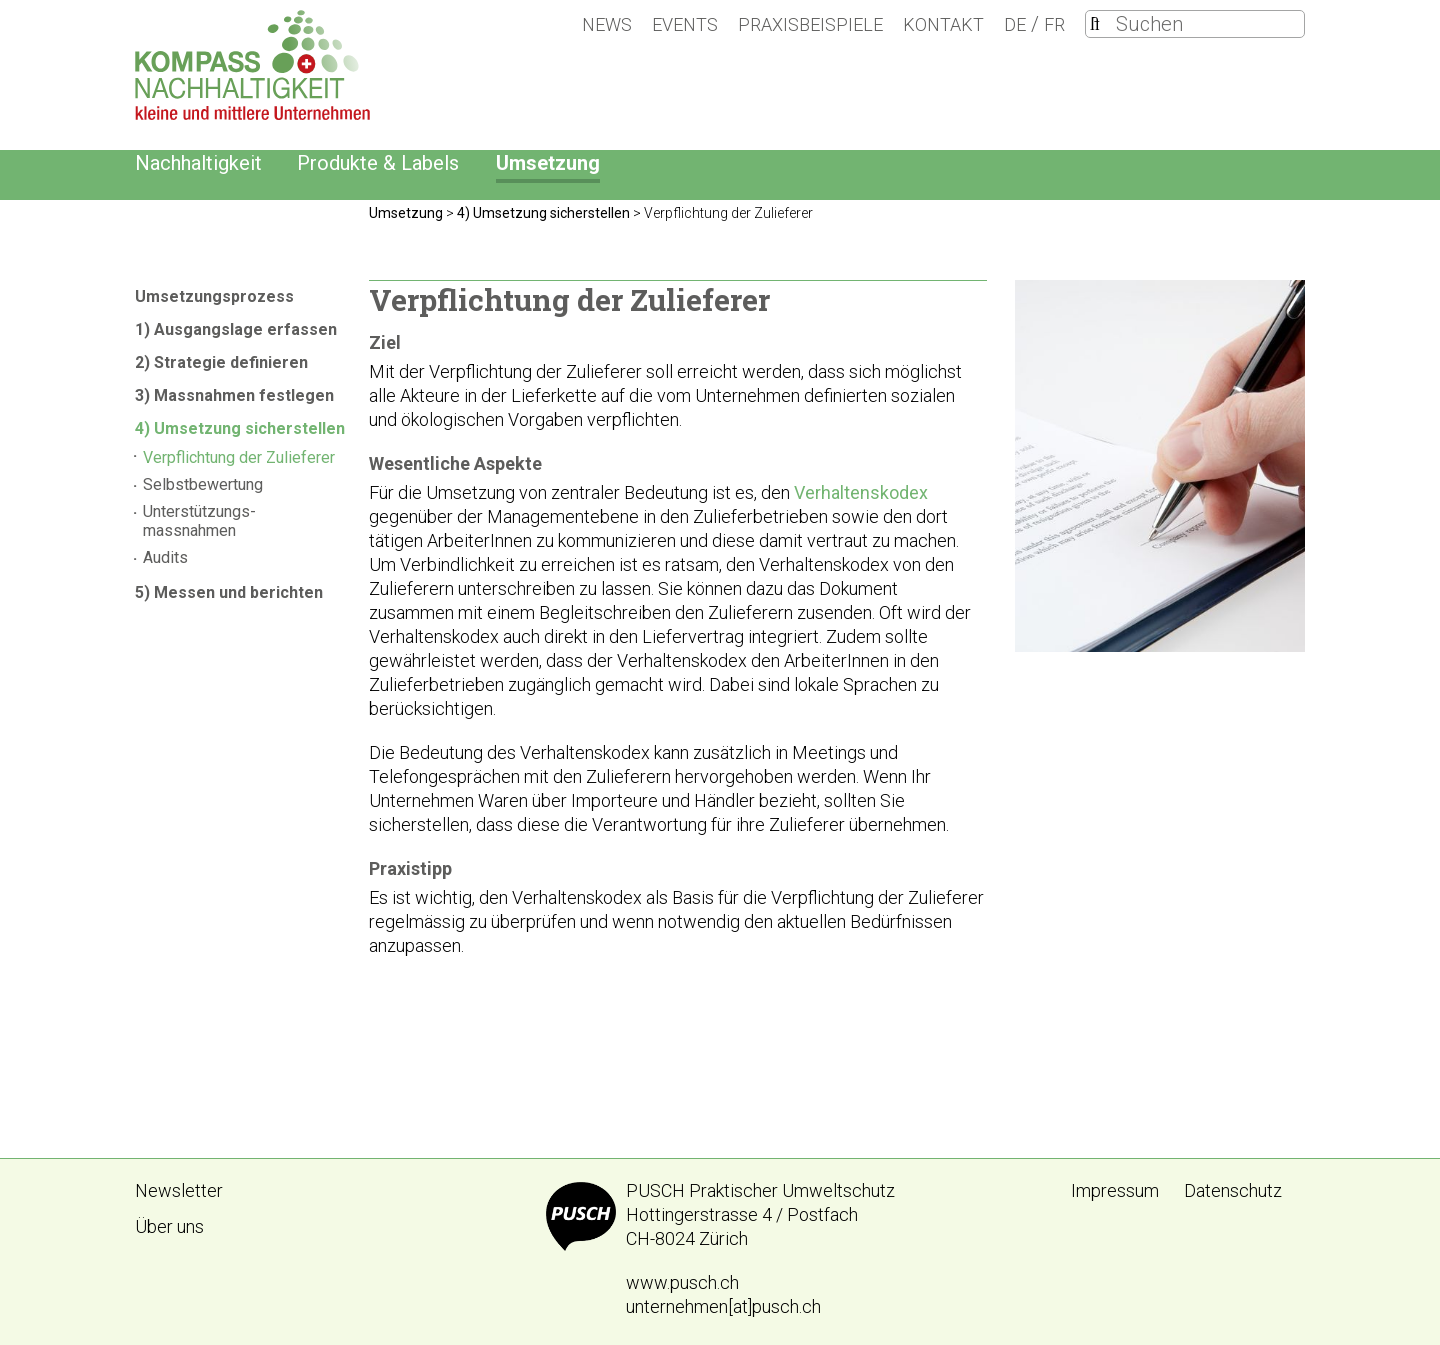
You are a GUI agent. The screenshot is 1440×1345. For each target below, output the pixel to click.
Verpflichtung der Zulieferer (239, 457)
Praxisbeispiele (810, 24)
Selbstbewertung (203, 484)
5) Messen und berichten (229, 592)
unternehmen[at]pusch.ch (723, 1306)
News (607, 24)
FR (1054, 24)
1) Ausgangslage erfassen (236, 329)
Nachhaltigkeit (198, 163)
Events (685, 24)
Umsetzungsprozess (214, 296)
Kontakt (943, 24)
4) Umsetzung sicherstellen (240, 428)
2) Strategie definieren (221, 362)
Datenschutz (1233, 1190)
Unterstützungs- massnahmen (199, 521)
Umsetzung (548, 163)
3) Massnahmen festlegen (234, 395)
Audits (165, 557)
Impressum (1115, 1190)
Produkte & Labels (378, 163)
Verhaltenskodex (861, 492)
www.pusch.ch (682, 1282)
